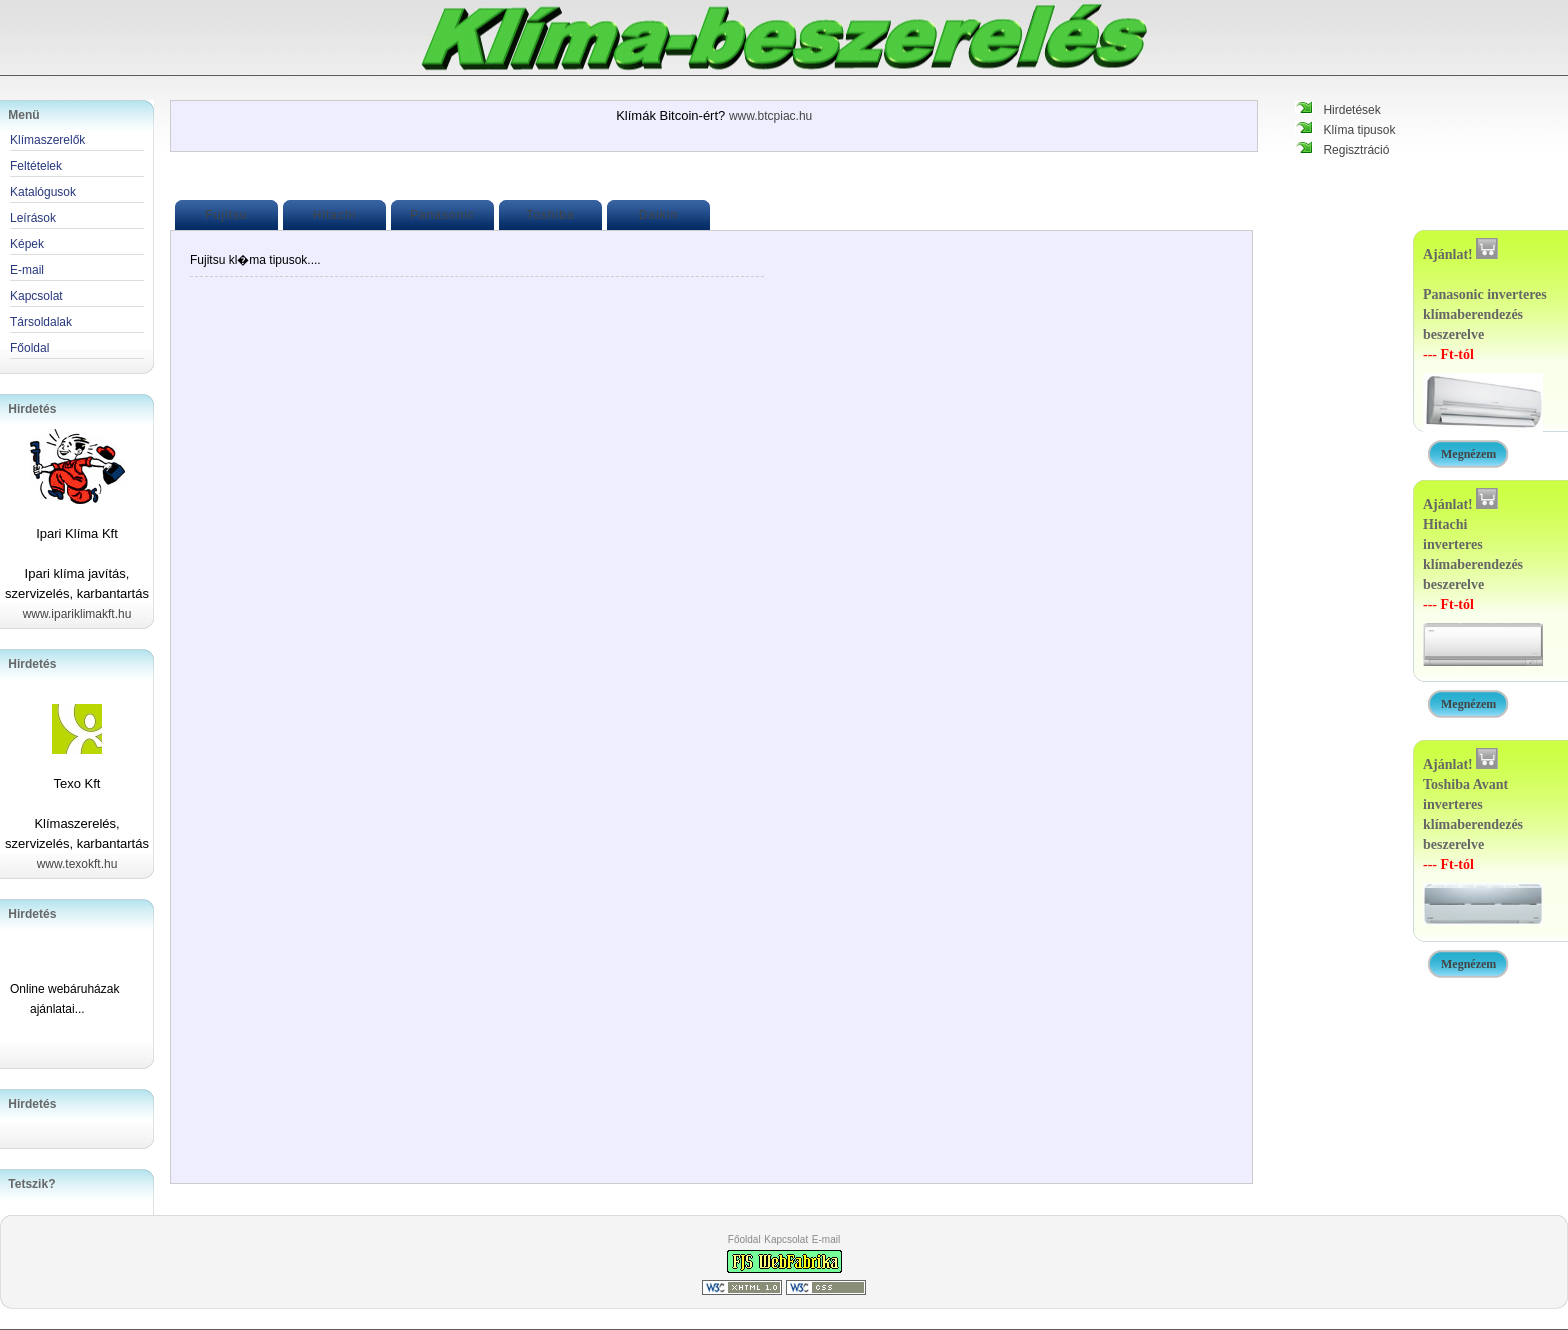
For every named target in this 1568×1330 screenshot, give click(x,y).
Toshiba (550, 215)
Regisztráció (1356, 150)
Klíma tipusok (1359, 130)
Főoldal (744, 1239)
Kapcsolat (786, 1239)
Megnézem (1468, 454)
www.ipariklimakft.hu (77, 614)
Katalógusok (43, 192)
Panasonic (442, 215)
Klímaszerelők (47, 140)
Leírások (33, 218)
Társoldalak (41, 322)
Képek (27, 244)
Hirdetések (1351, 110)
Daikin (658, 215)
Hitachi (335, 215)
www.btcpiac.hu (770, 116)
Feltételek (36, 166)
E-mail (826, 1239)
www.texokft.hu (77, 864)
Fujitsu (226, 215)
